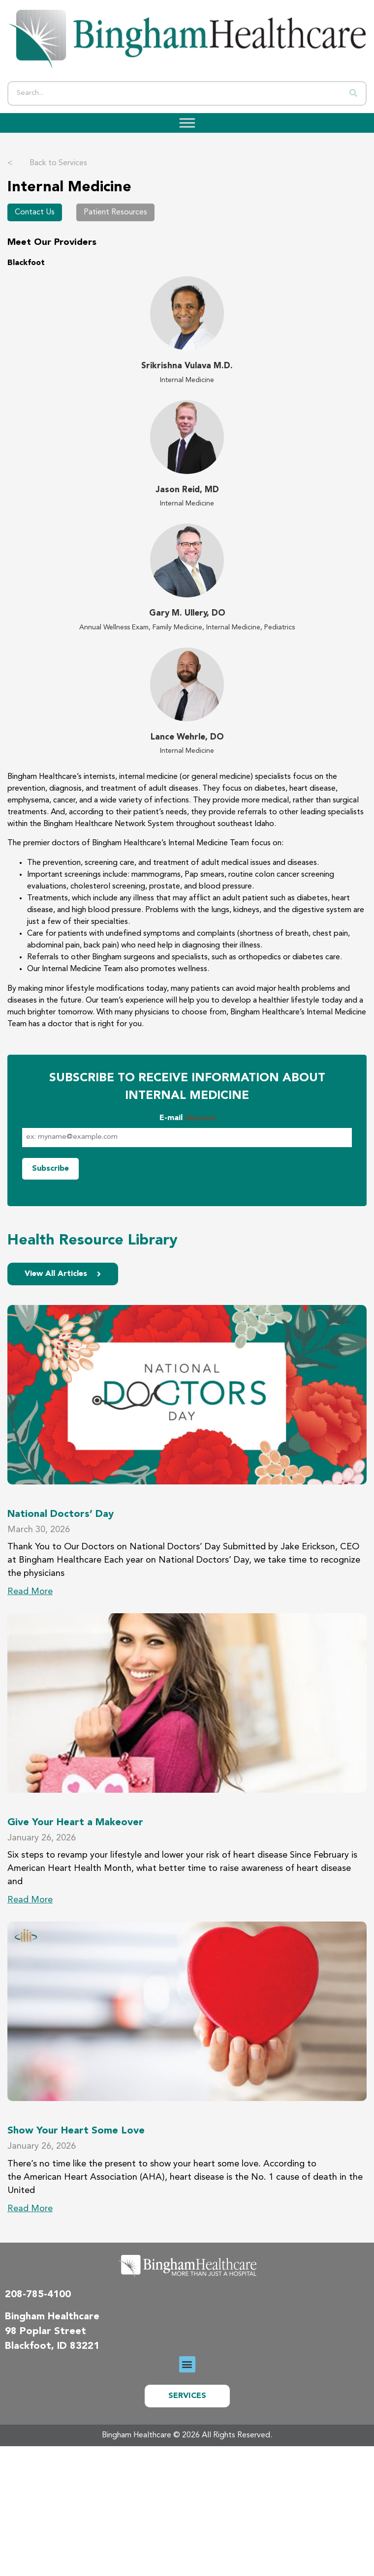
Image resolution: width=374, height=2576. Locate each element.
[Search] (353, 93)
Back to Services (47, 163)
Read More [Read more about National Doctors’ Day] (30, 1591)
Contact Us (35, 212)
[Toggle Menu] (184, 122)
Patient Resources (115, 212)
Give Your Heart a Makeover (75, 1823)
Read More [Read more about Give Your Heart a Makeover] (30, 1899)
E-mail (186, 1119)
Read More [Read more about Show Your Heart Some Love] (30, 2208)
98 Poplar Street (45, 2332)
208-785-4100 (38, 2295)
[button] (187, 2364)
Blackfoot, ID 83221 (52, 2346)
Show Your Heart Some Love (76, 2131)
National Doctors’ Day (60, 1514)
